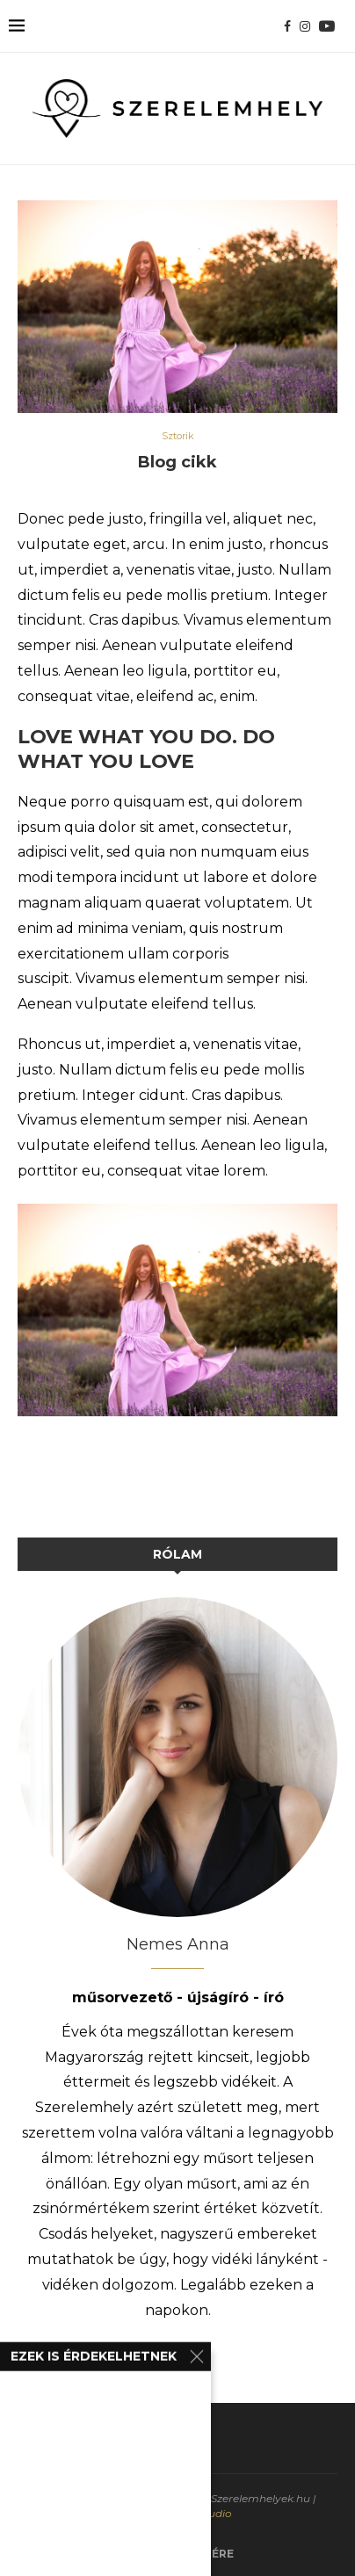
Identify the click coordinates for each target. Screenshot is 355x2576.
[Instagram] (305, 26)
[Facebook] (287, 26)
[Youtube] (327, 26)
